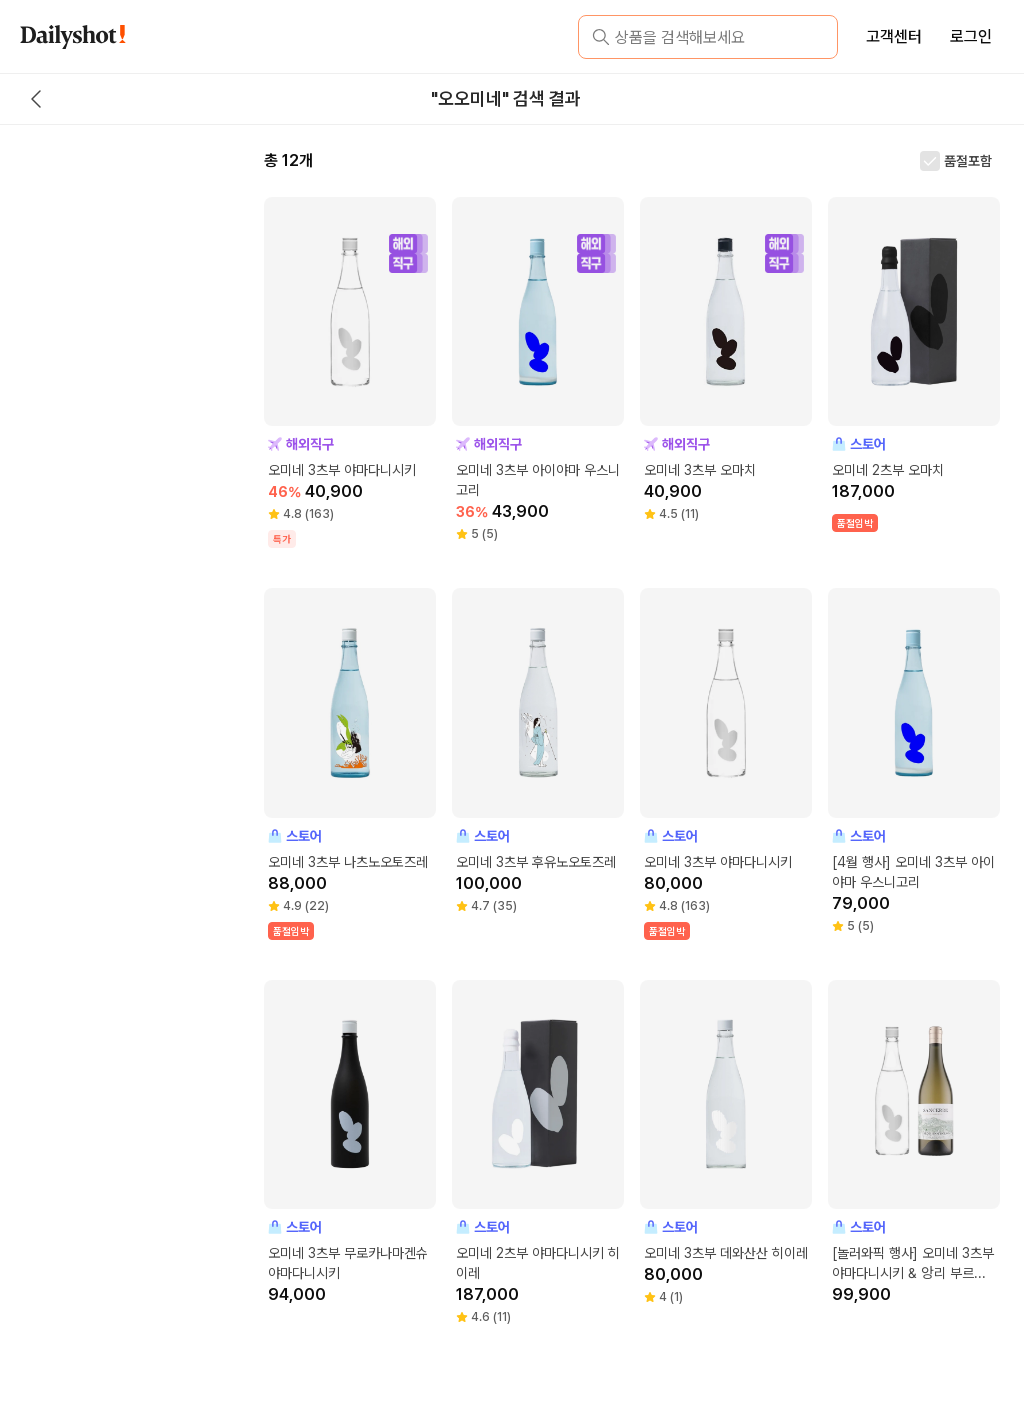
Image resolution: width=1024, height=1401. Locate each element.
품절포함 (968, 161)
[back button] (36, 99)
